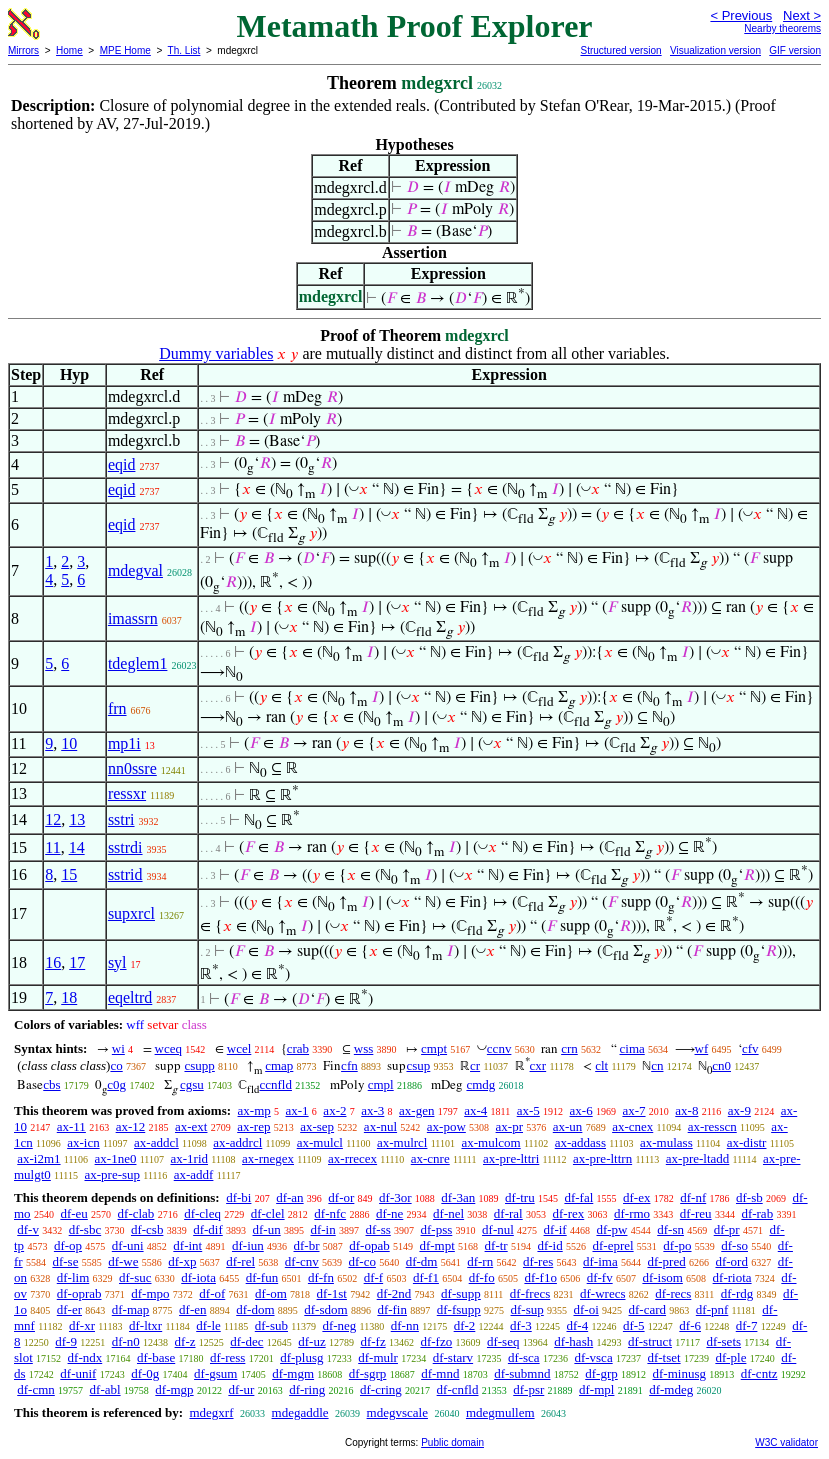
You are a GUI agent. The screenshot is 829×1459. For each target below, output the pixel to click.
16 (53, 962)
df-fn (321, 1277)
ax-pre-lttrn (602, 1158)
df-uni (128, 1245)
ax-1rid (189, 1158)
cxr (538, 1065)
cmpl (381, 1084)
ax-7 (633, 1110)
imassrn (133, 618)
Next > (802, 15)
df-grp (601, 1373)
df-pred (666, 1261)
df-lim (73, 1277)
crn (569, 1048)
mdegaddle (300, 1412)
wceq (168, 1048)
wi (118, 1048)
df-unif (78, 1373)
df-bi (238, 1197)
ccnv (499, 1048)
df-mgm (293, 1373)
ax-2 (334, 1110)
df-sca (524, 1357)
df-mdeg (671, 1389)
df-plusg (301, 1357)
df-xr (82, 1325)
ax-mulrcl (402, 1142)
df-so (734, 1245)
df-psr (528, 1389)
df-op (68, 1245)
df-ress (227, 1357)
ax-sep (317, 1126)
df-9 (66, 1341)
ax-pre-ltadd (698, 1158)
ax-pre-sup (112, 1174)
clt (601, 1065)
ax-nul (380, 1126)
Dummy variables (216, 353)
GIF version (795, 50)
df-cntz (759, 1373)
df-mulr (378, 1357)
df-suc (135, 1277)
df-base (156, 1357)
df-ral (508, 1213)
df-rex (568, 1213)
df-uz (311, 1341)
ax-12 (131, 1126)
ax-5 (528, 1110)
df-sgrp (368, 1373)
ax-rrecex (352, 1158)
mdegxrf (211, 1412)
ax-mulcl (320, 1142)
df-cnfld (458, 1389)
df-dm (422, 1261)
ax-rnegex (268, 1158)
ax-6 (581, 1110)
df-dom (255, 1309)
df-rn (480, 1261)
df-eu (73, 1213)
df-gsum (215, 1373)
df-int (187, 1245)
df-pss (437, 1229)
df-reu (696, 1213)
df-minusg (679, 1373)
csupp (199, 1065)
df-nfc (330, 1213)
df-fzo (436, 1341)
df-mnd (440, 1373)
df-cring (381, 1389)
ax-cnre (430, 1158)
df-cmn (36, 1389)
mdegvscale (397, 1412)
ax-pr (509, 1126)
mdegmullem (500, 1412)
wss (364, 1048)
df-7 (747, 1325)
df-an (289, 1197)
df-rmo (632, 1213)
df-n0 (126, 1341)
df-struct (650, 1341)
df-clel (268, 1213)
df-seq (503, 1341)
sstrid (125, 874)
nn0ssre (132, 768)
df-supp (461, 1293)
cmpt (434, 1048)
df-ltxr (145, 1325)
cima (632, 1048)
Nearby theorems (782, 28)
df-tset (663, 1357)
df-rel (240, 1261)
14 (77, 847)
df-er (69, 1309)
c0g (116, 1084)
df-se (65, 1261)
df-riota (732, 1277)
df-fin (392, 1309)
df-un (267, 1229)
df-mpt (436, 1245)
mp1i (124, 743)
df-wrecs (602, 1293)
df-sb (749, 1197)
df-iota (198, 1277)
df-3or (395, 1197)
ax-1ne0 (116, 1158)
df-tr (496, 1245)
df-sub (271, 1325)
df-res (538, 1261)
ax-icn (83, 1142)
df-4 (577, 1325)
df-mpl (596, 1389)
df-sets (723, 1341)
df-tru (520, 1197)
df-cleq (202, 1213)
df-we (123, 1261)
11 (52, 847)
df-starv (453, 1357)
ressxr (127, 793)
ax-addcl (156, 1142)
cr (475, 1065)
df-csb (147, 1229)
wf (702, 1048)
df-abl (105, 1389)
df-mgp (174, 1389)
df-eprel (612, 1245)
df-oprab (79, 1293)
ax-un (568, 1126)
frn (117, 708)
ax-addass (580, 1142)
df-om (271, 1293)
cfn (349, 1065)
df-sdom (325, 1309)
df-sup (527, 1309)
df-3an (458, 1197)
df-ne (389, 1213)
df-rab (757, 1213)
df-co (361, 1261)
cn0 (721, 1065)
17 (77, 962)
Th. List (184, 50)
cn (657, 1065)
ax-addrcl (237, 1142)
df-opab (369, 1245)
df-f (374, 1277)
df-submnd (522, 1373)
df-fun (262, 1277)
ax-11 (71, 1126)
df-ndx (85, 1357)
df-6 (690, 1325)
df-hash (573, 1341)
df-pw (611, 1229)
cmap (279, 1065)
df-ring (307, 1389)
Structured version (620, 50)
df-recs (673, 1293)
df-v (28, 1229)
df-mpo (150, 1293)
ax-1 (297, 1110)
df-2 (465, 1325)
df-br (307, 1245)
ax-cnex (632, 1126)
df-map (131, 1309)
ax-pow (446, 1126)
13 (77, 819)
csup (418, 1065)
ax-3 (372, 1110)
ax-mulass (666, 1142)
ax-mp (254, 1110)
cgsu (192, 1084)
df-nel (448, 1213)
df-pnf (712, 1309)
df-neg (339, 1325)
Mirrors (23, 50)
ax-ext (191, 1126)
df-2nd (394, 1293)
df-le (208, 1325)
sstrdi (125, 847)
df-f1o (540, 1277)
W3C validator (786, 1442)
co (116, 1065)
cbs (51, 1084)
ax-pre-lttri (511, 1158)
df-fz (372, 1341)
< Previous (741, 15)
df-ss (377, 1229)
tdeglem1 (138, 663)
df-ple (730, 1357)
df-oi (586, 1309)
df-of (212, 1293)
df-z (185, 1341)
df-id (549, 1245)
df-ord (731, 1261)
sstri (121, 819)
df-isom (662, 1277)
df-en (192, 1309)
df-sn (670, 1229)
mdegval (135, 570)
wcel (239, 1048)
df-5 (634, 1325)
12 (53, 819)
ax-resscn (712, 1126)
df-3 (521, 1325)
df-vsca (593, 1357)
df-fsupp (459, 1309)
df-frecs (530, 1293)
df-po (677, 1245)
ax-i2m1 (38, 1158)
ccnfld (275, 1084)
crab (298, 1048)
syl (117, 962)
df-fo (482, 1277)
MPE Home (125, 50)
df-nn (405, 1325)
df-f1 (426, 1277)
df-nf (693, 1197)
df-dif (208, 1229)
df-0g (145, 1373)
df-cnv (302, 1261)
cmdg (480, 1084)
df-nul (498, 1229)
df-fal (578, 1197)
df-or (341, 1197)
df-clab (136, 1213)
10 (69, 743)
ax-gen (416, 1110)
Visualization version (715, 50)
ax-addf (194, 1174)
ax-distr (747, 1142)
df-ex (636, 1197)
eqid (122, 464)
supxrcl (131, 913)
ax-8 (686, 1110)
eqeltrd (130, 997)
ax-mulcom (490, 1142)
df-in (322, 1229)
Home (69, 50)
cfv (750, 1048)
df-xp (182, 1261)
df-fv (600, 1277)
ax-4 (475, 1110)
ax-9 (739, 1110)
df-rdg (737, 1293)
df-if (555, 1229)
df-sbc (85, 1229)
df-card (648, 1309)
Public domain (452, 1442)
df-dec (246, 1341)
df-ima (600, 1261)
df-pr (727, 1229)
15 (69, 874)
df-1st (332, 1293)
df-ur (241, 1389)
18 (69, 997)
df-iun (248, 1245)
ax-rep (253, 1126)
